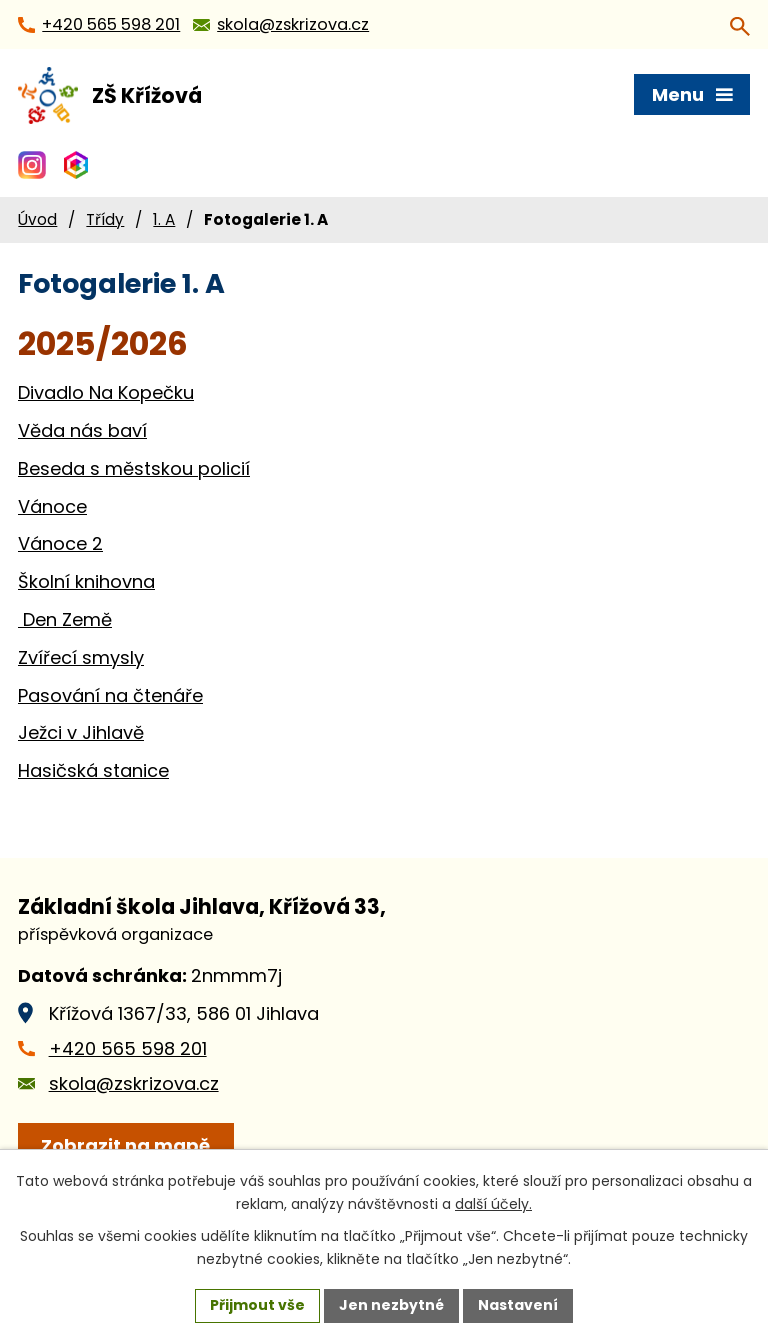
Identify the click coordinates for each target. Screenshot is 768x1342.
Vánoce (52, 506)
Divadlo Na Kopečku (106, 392)
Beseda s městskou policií (134, 468)
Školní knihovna (86, 581)
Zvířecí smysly (81, 657)
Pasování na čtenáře (110, 695)
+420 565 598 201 (128, 1048)
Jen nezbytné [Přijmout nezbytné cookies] (391, 1305)
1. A (164, 219)
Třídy (105, 219)
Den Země (65, 619)
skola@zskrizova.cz (134, 1083)
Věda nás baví (82, 430)
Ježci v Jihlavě (81, 732)
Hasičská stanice (93, 770)
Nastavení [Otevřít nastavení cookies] (518, 1305)
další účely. (493, 1204)
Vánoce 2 (60, 543)
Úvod (37, 219)
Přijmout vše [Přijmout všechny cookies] (257, 1305)
